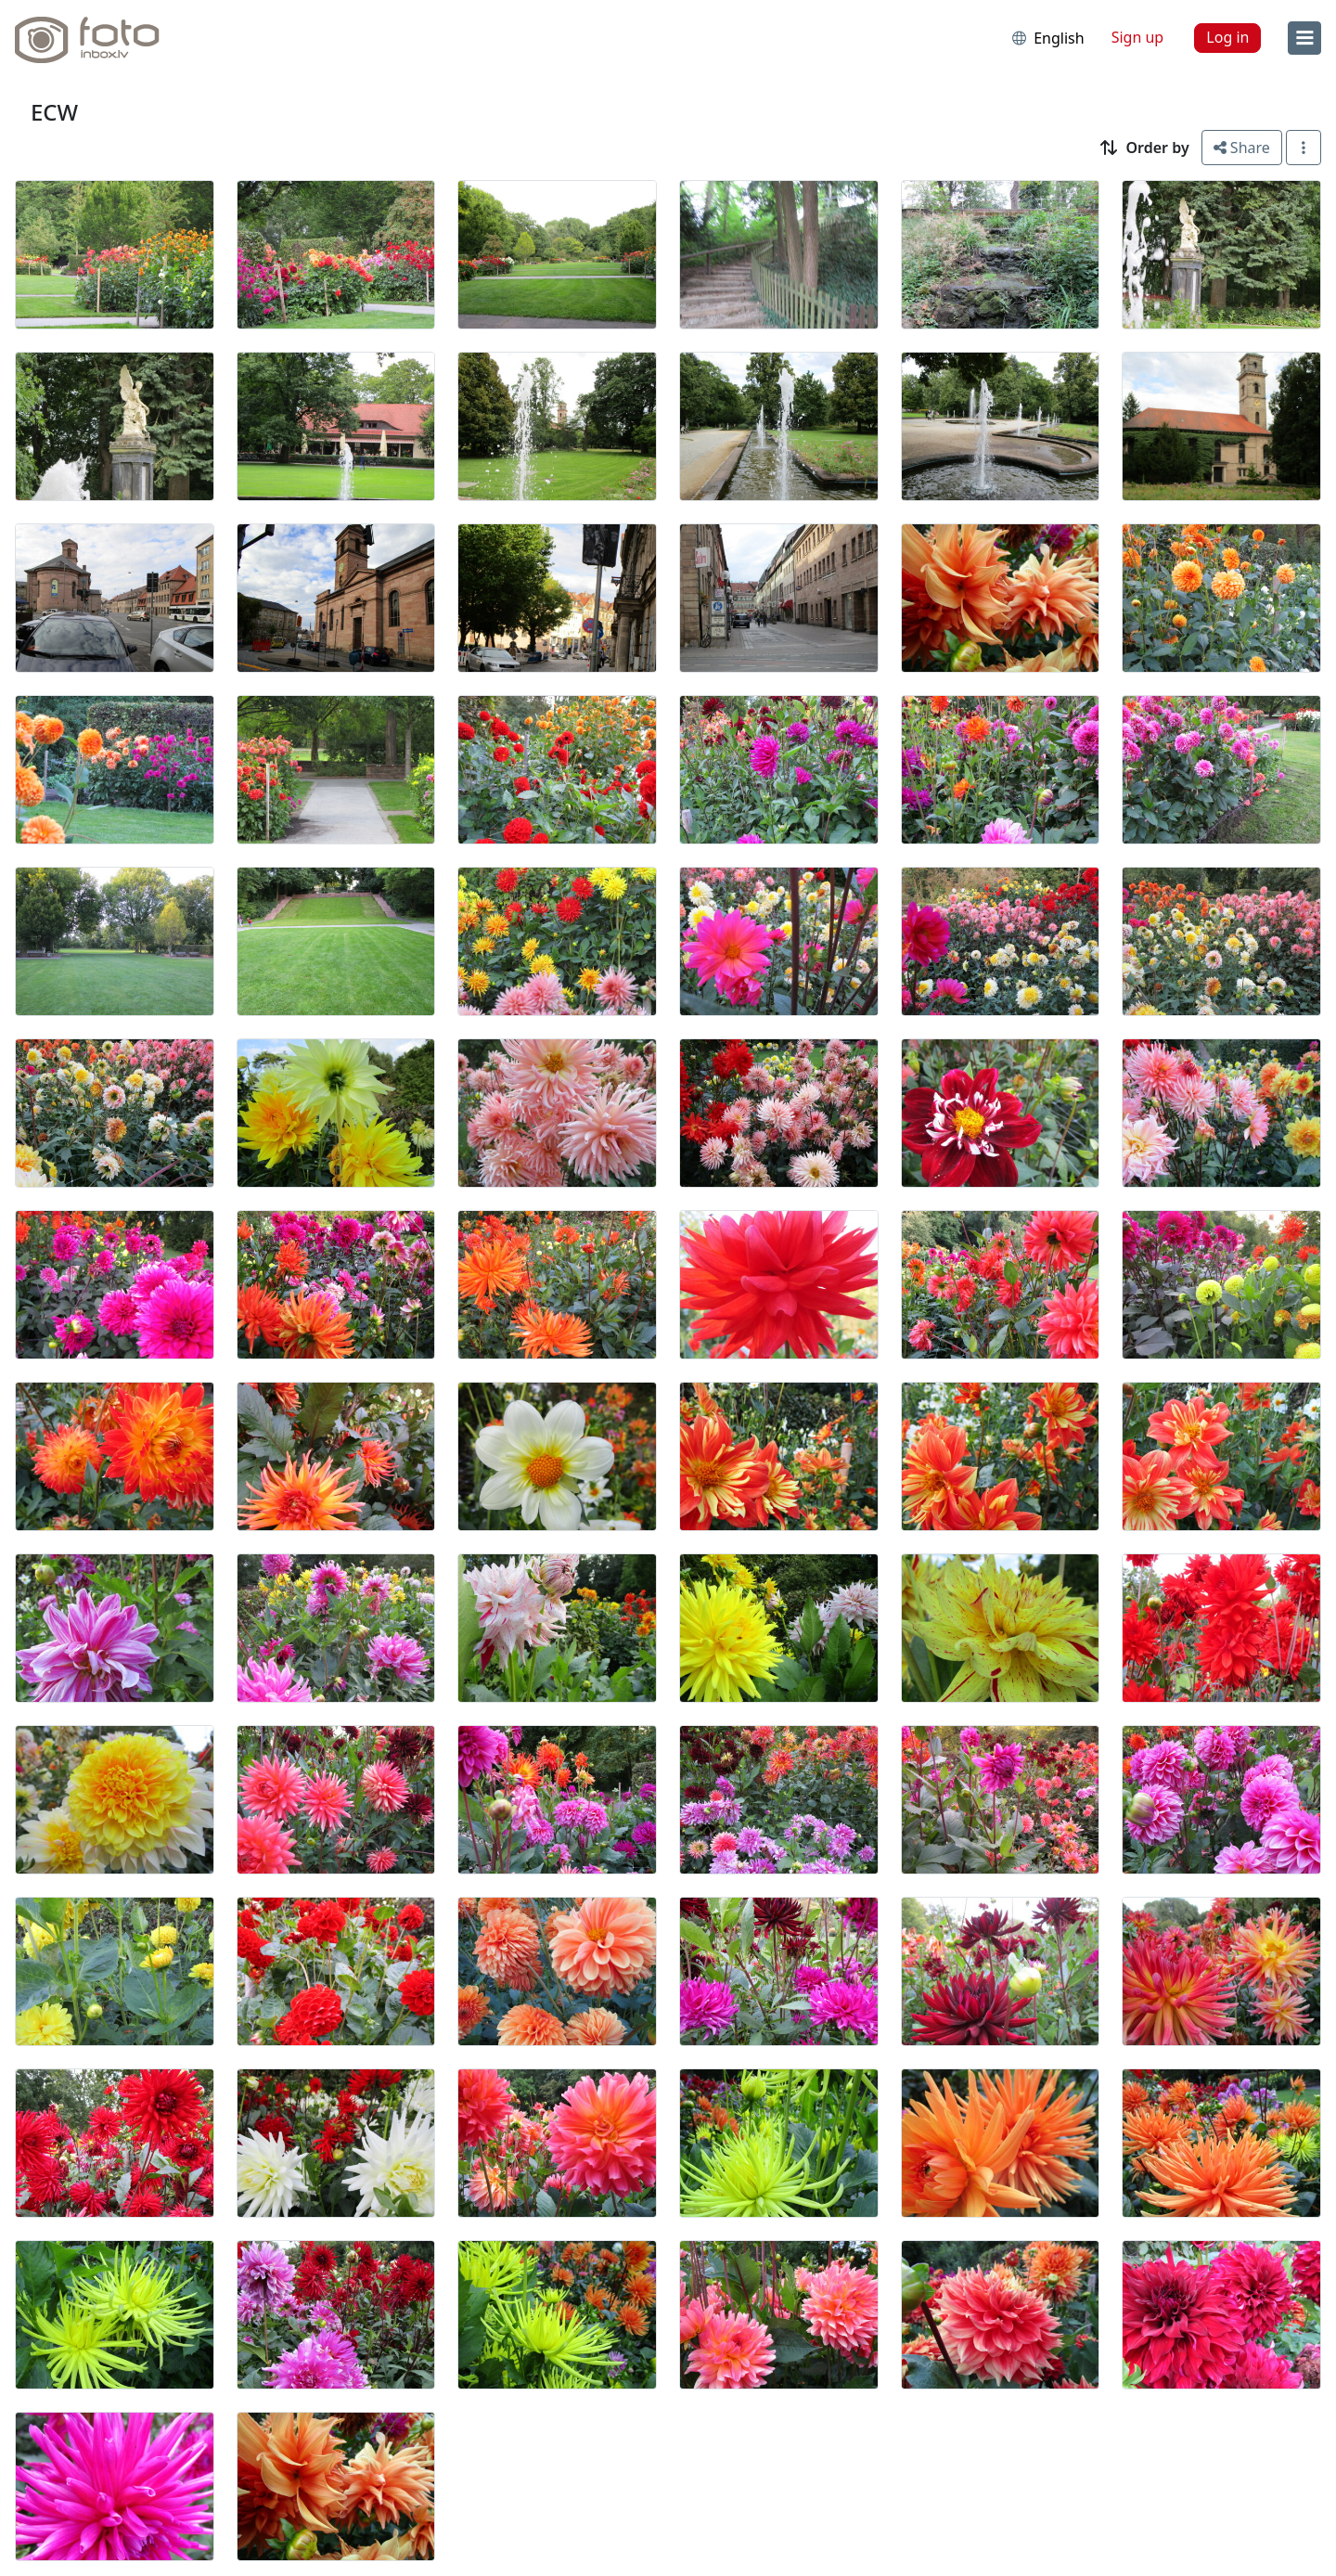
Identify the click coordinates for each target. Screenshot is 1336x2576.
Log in (1227, 37)
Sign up (1137, 37)
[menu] (1304, 38)
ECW (54, 112)
